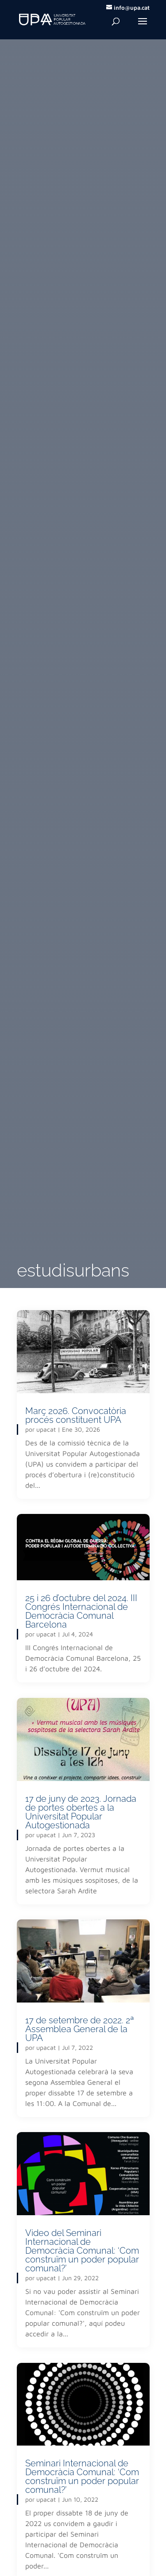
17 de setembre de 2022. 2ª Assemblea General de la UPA (79, 2029)
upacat (46, 1429)
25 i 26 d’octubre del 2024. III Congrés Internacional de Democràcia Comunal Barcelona (81, 1611)
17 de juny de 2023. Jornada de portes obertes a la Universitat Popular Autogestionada (80, 1812)
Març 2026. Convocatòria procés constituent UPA (75, 1415)
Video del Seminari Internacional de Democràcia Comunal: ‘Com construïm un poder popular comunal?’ (82, 2251)
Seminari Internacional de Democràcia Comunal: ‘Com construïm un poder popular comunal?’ (82, 2476)
